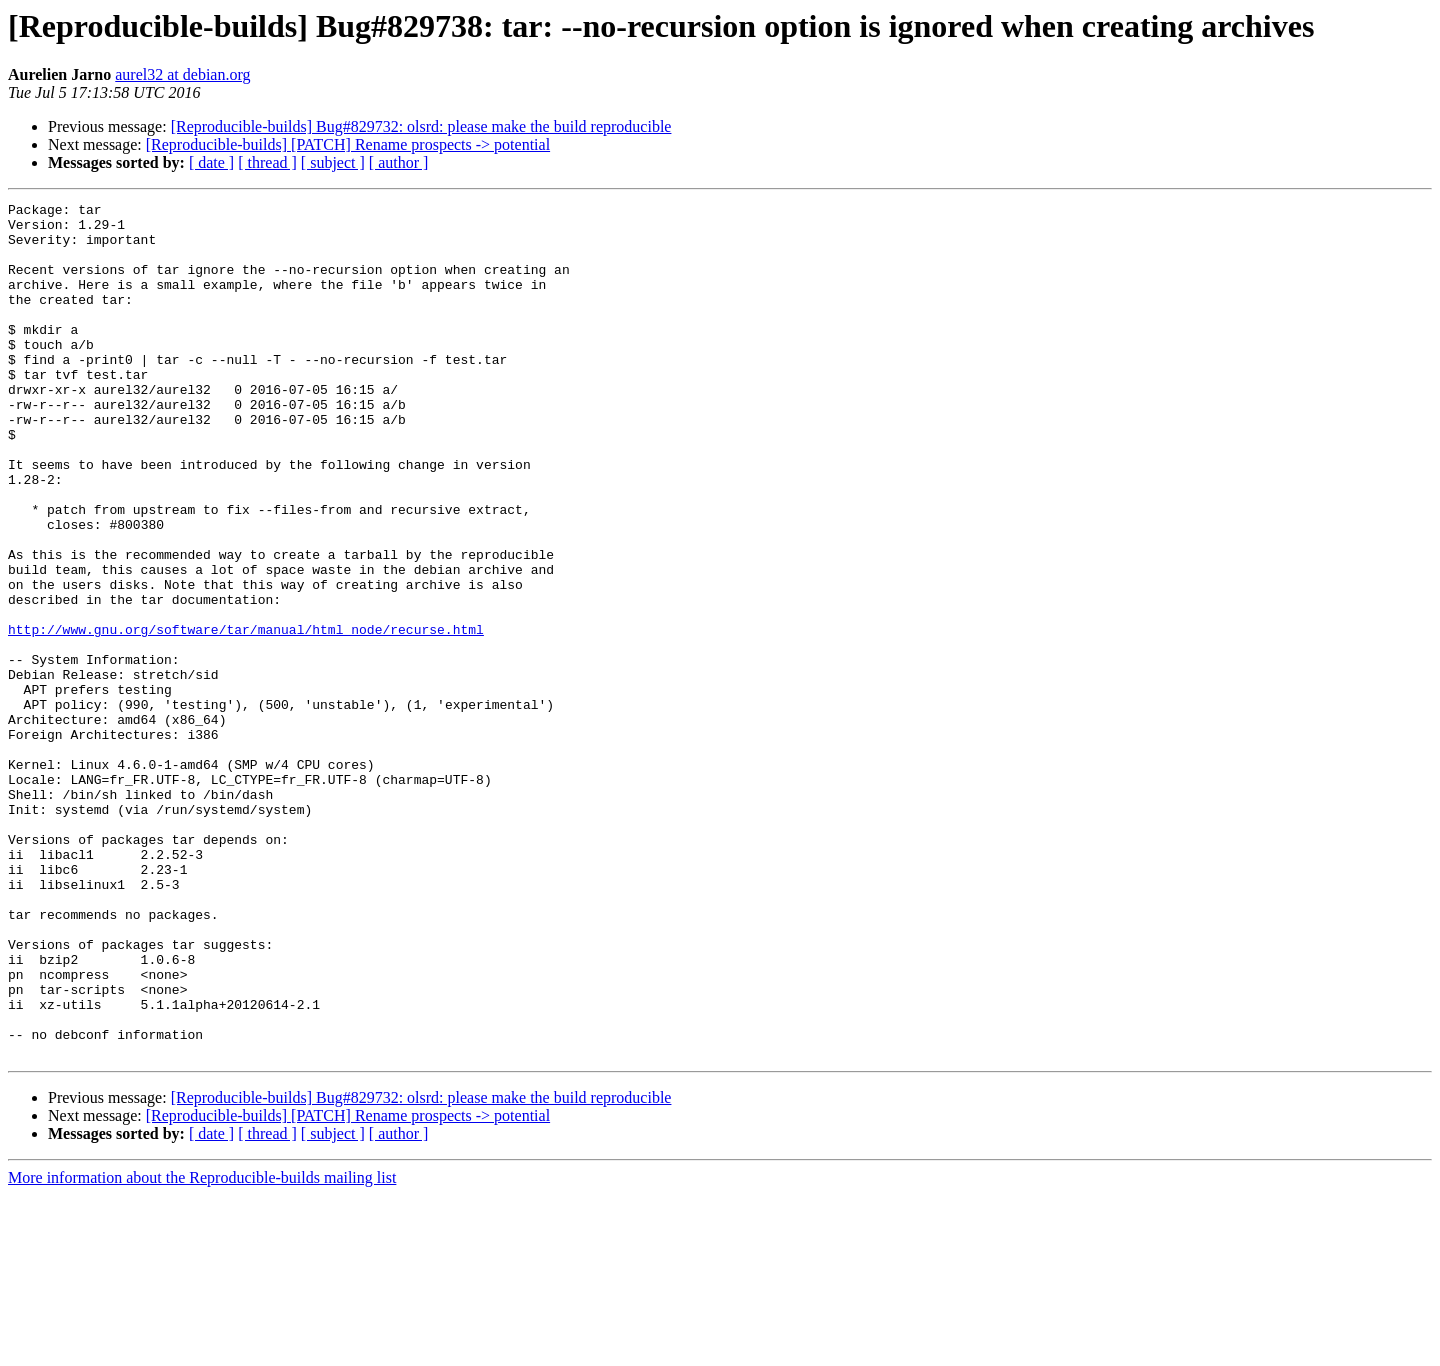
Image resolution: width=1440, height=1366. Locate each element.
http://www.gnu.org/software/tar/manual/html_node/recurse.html (246, 716)
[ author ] (399, 162)
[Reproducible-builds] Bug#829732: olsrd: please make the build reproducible (421, 126)
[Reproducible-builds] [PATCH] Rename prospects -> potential (348, 144)
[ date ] (211, 162)
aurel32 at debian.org (182, 74)
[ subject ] (333, 162)
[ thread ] (267, 162)
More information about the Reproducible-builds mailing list (202, 1348)
